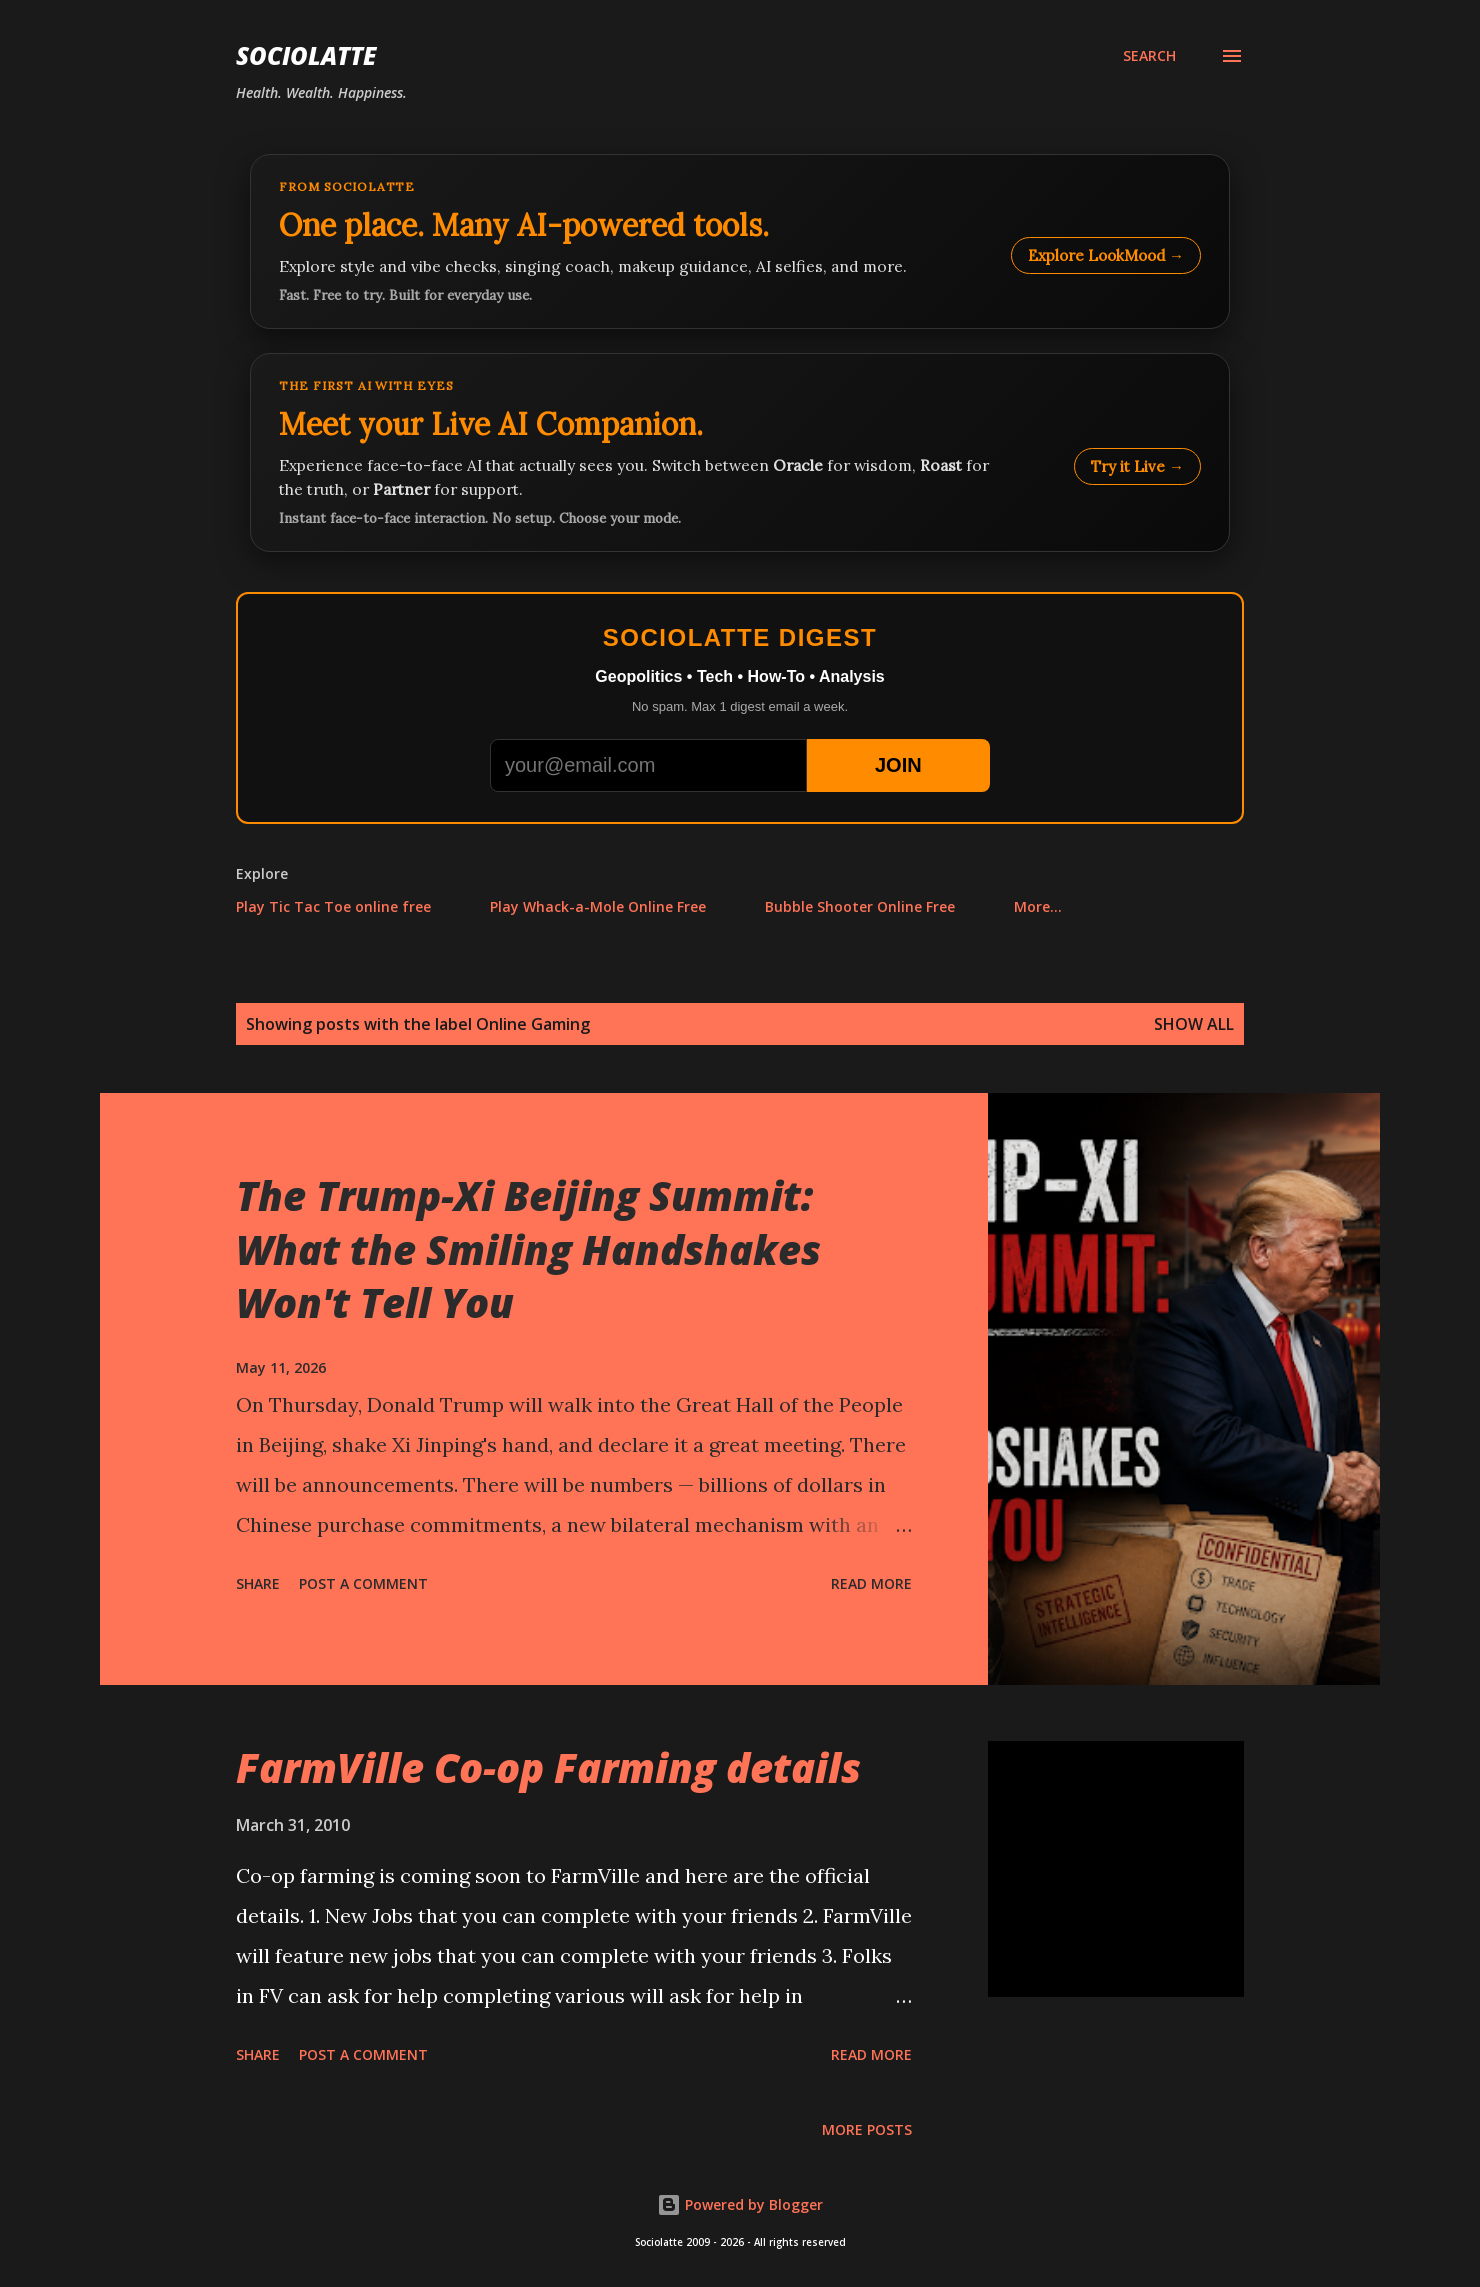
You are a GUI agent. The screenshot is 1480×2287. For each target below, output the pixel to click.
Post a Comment (363, 1583)
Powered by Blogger (740, 2204)
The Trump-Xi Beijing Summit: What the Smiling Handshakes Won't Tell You (528, 1249)
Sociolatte (306, 55)
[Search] (1149, 56)
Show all (1194, 1024)
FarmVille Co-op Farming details (548, 1767)
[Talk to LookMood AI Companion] (740, 452)
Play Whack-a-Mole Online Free (598, 906)
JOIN (898, 765)
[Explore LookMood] (740, 241)
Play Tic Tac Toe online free (333, 906)
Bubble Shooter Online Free (860, 906)
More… (1038, 906)
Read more (871, 1583)
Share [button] (258, 1583)
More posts (867, 2129)
